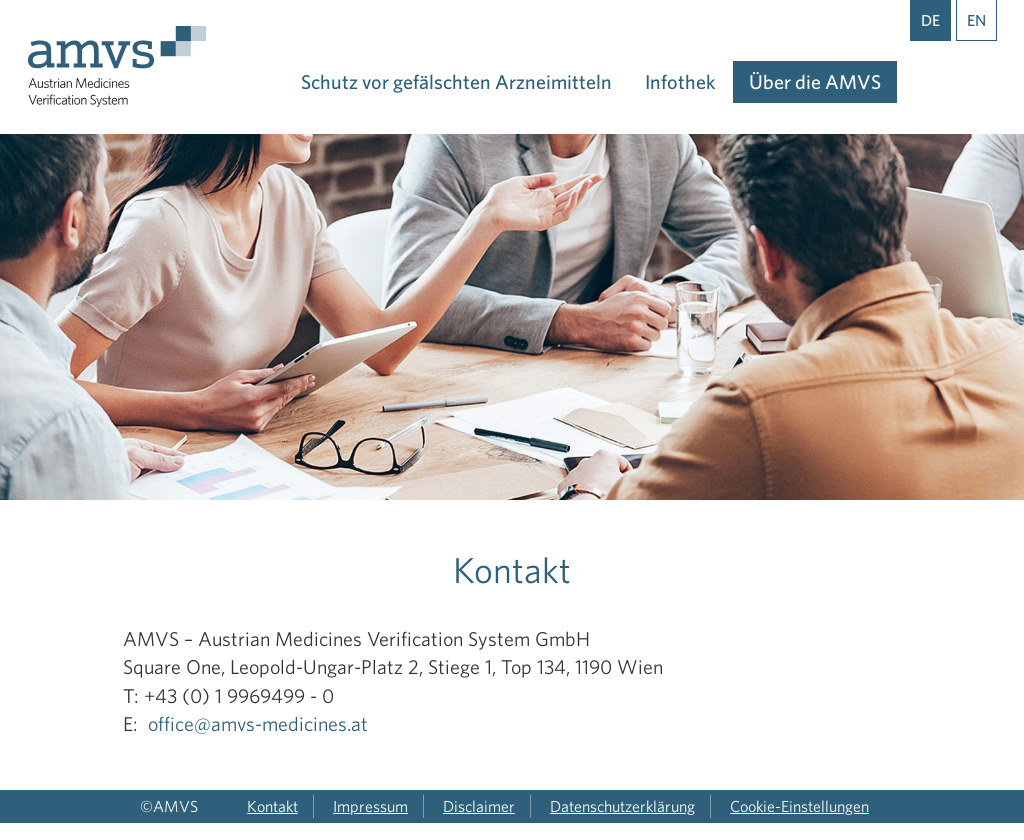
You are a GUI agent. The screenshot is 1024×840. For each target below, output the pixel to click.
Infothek (680, 81)
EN (976, 20)
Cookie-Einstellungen (799, 806)
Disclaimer (479, 806)
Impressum (370, 806)
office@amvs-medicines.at (258, 723)
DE (930, 20)
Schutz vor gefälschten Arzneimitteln (456, 81)
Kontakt (272, 806)
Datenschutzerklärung (622, 806)
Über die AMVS (815, 81)
